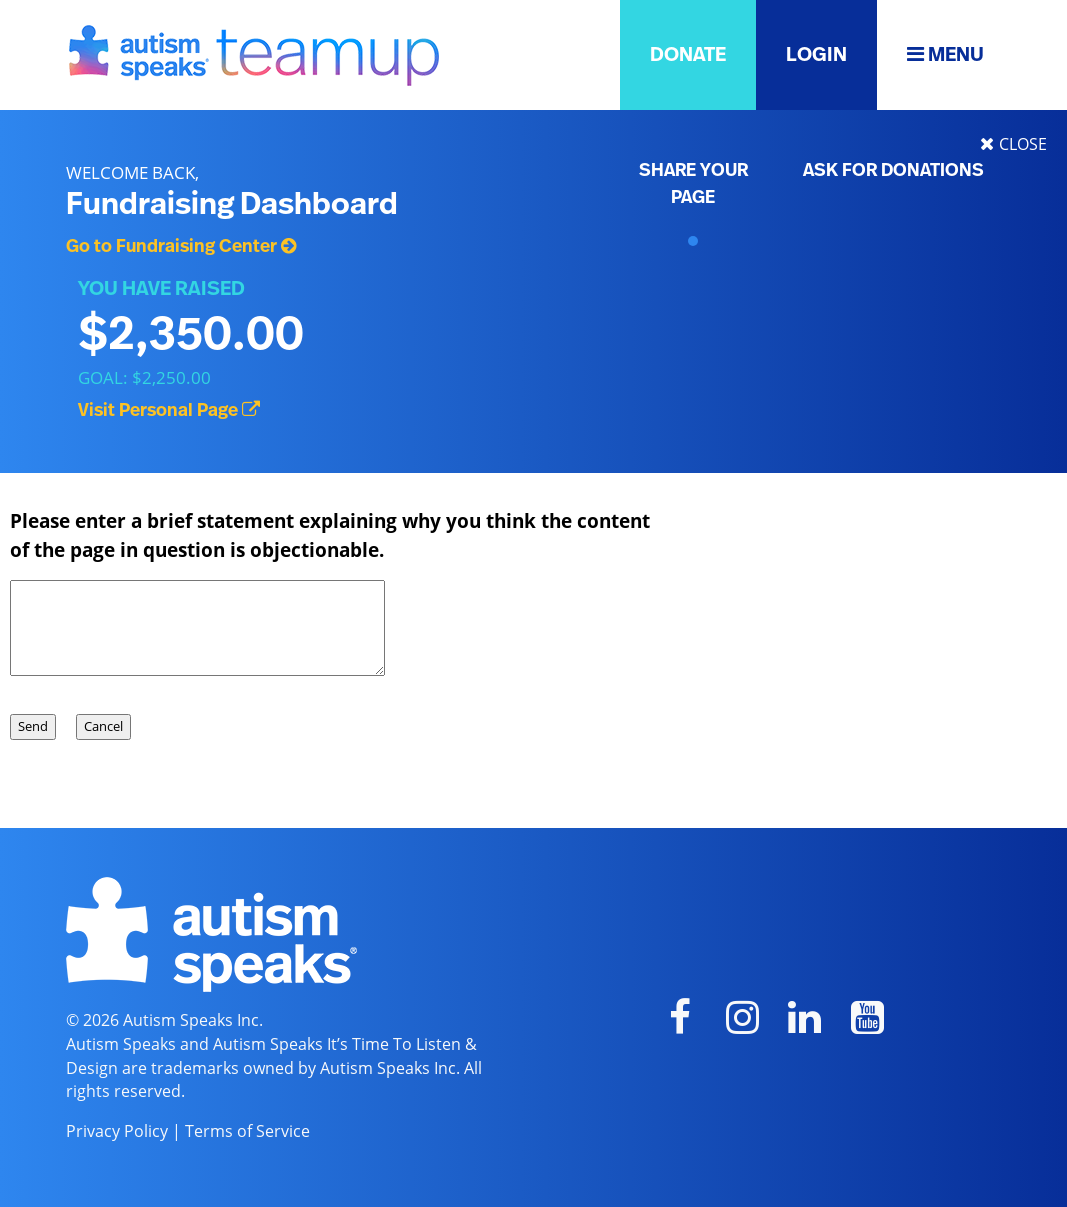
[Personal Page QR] (693, 241)
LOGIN (816, 55)
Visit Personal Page (169, 411)
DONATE (688, 55)
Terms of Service (247, 1131)
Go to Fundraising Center (181, 247)
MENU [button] (945, 54)
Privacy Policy (117, 1131)
